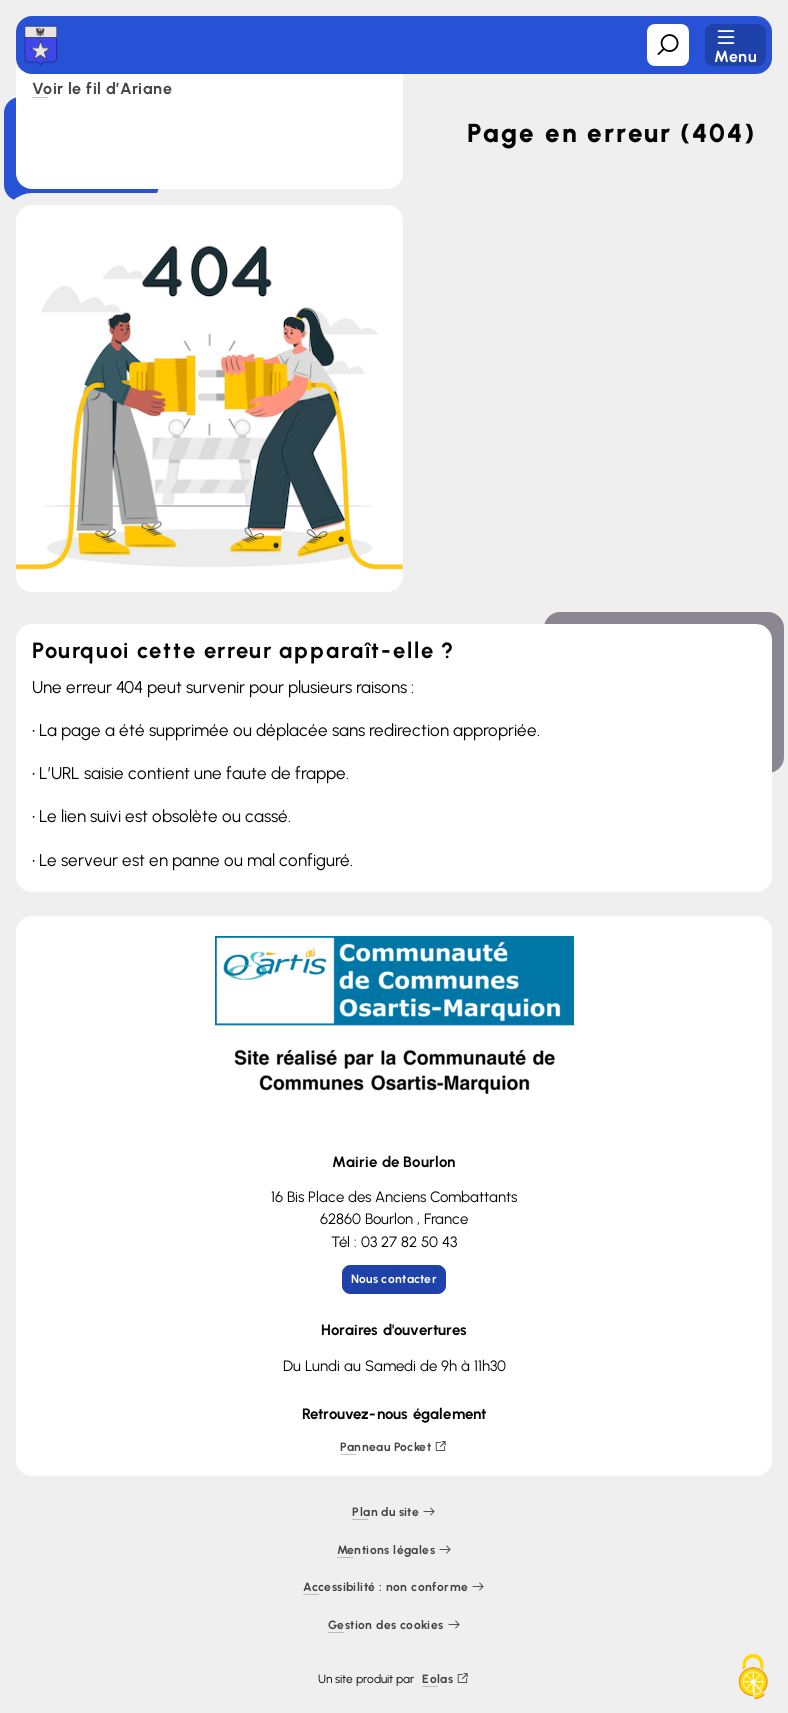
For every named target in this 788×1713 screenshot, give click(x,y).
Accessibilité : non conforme (394, 1587)
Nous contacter (394, 1279)
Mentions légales (394, 1550)
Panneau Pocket (393, 1447)
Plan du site (393, 1512)
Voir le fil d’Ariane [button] (102, 90)
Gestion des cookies (394, 1625)
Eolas (445, 1679)
